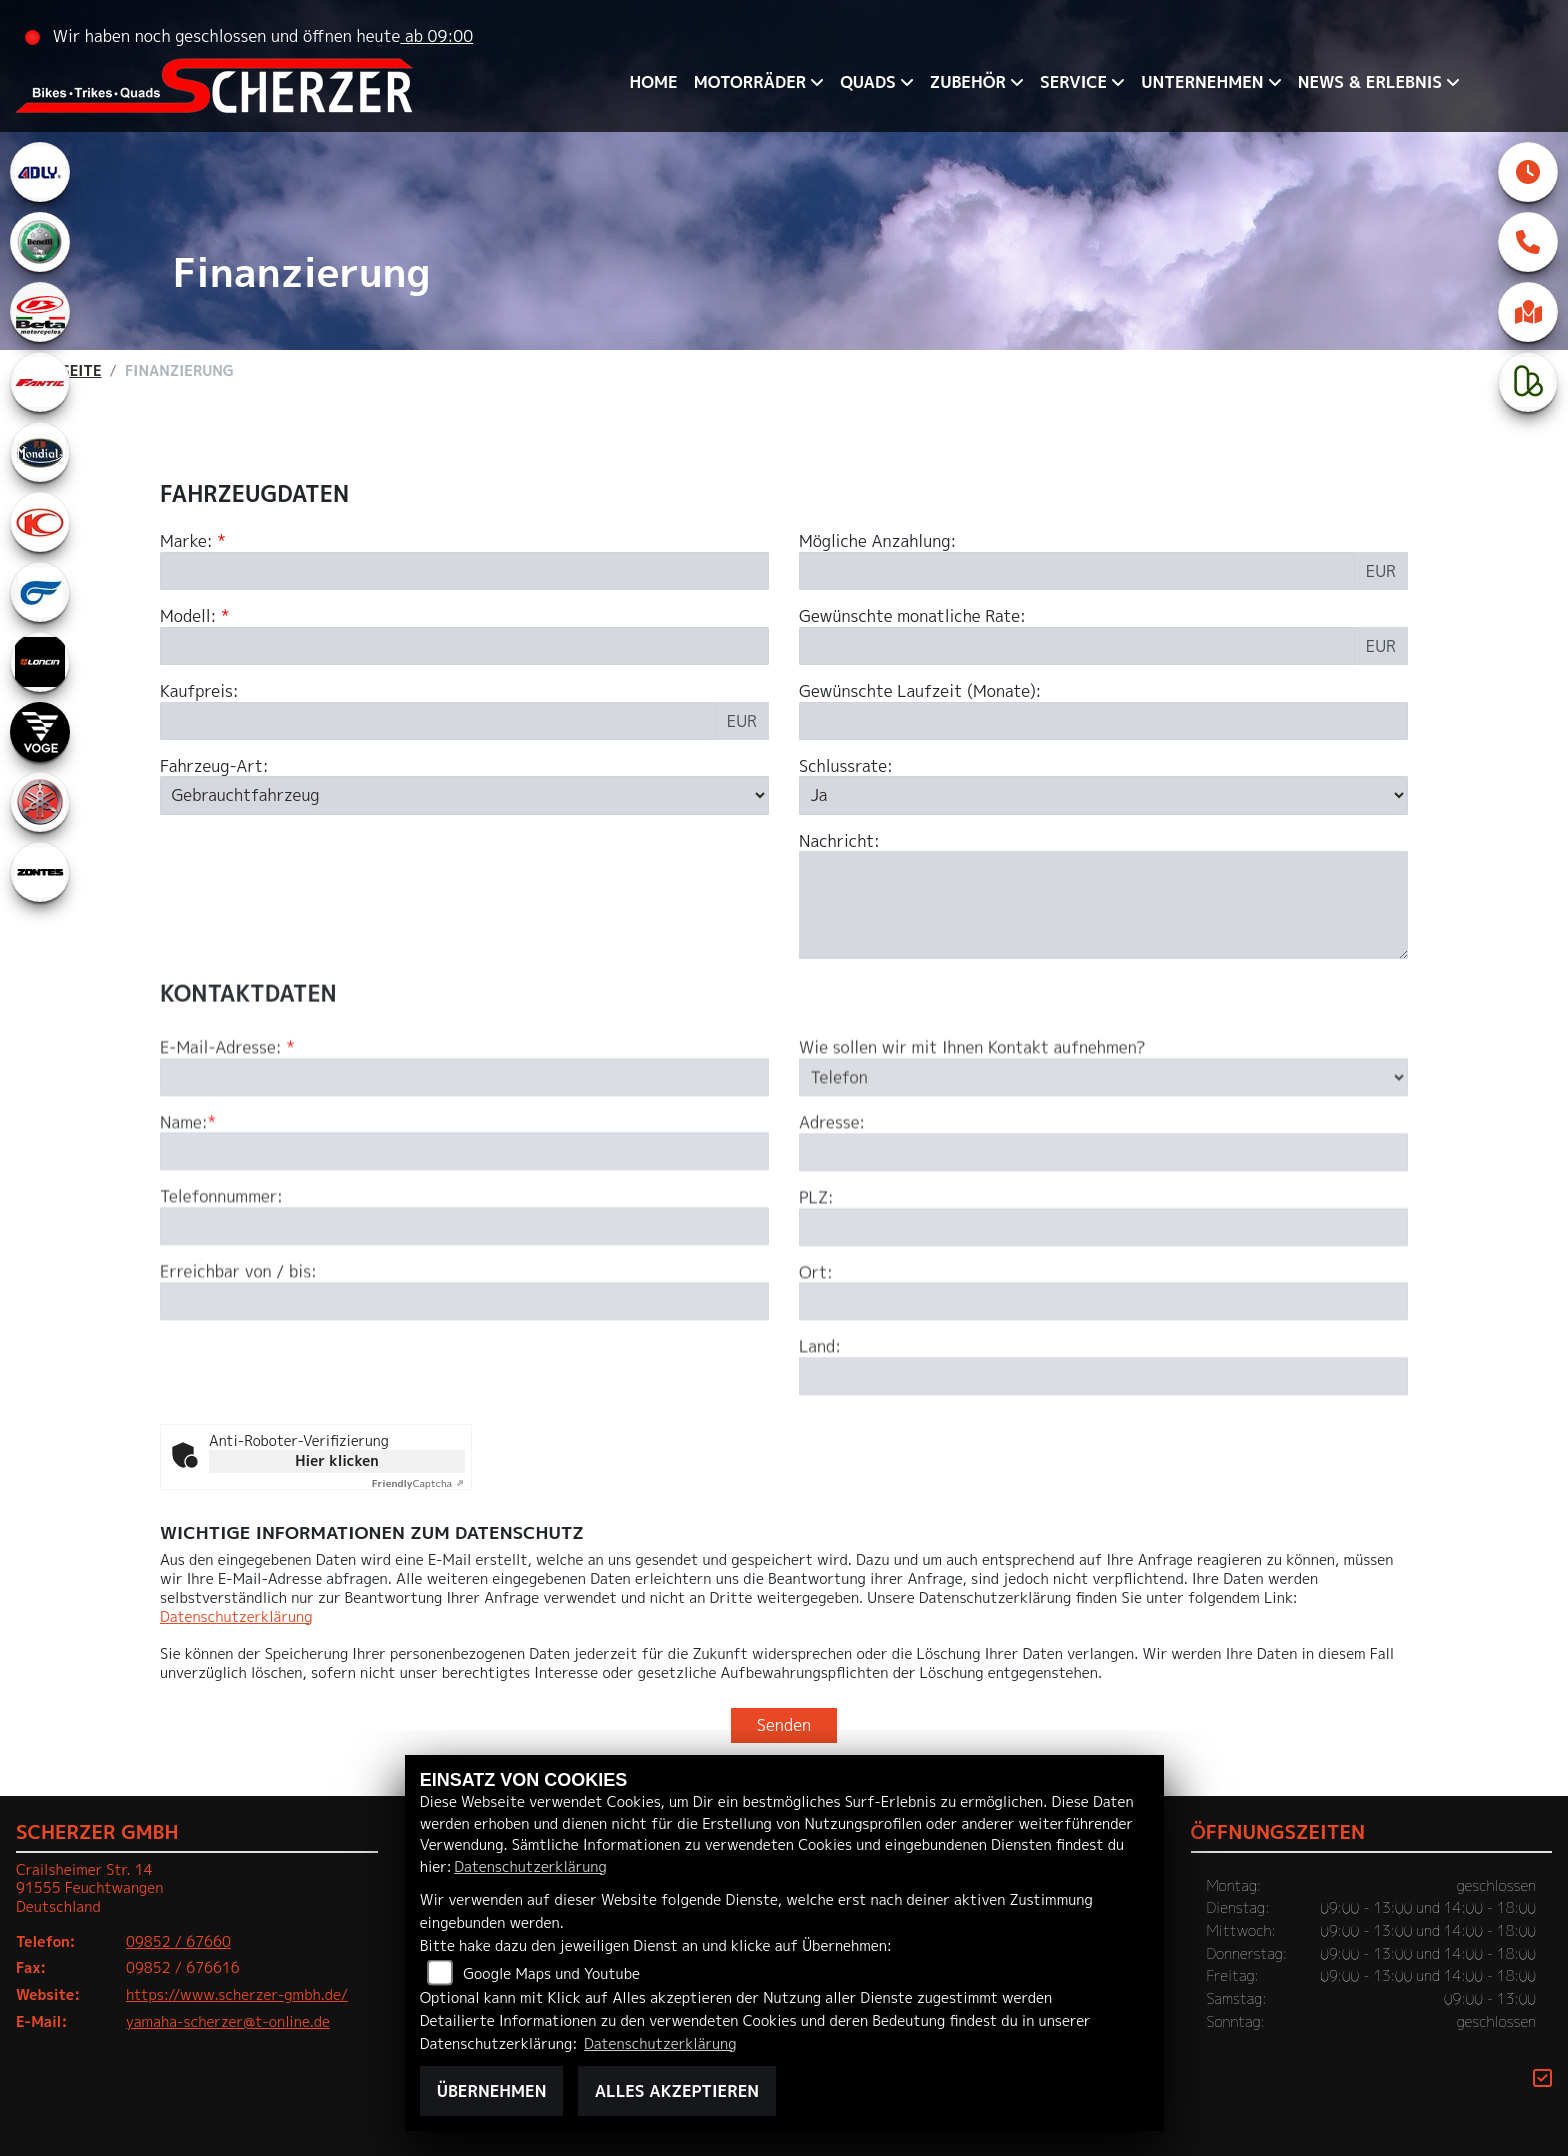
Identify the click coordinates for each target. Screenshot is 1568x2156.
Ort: (816, 1379)
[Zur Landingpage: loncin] (40, 662)
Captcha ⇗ (418, 1483)
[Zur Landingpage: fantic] (40, 382)
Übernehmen (492, 2091)
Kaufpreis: (199, 691)
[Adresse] (1103, 1259)
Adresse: (832, 1229)
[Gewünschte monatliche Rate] (1077, 646)
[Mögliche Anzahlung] (1077, 571)
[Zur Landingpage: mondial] (40, 452)
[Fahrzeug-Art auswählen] (464, 795)
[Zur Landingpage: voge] (40, 732)
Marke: (186, 541)
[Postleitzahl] (1103, 1334)
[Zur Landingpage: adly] (40, 172)
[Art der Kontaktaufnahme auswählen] (1103, 1184)
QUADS (867, 82)
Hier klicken (336, 1460)
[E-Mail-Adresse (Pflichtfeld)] (464, 1184)
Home (654, 82)
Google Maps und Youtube (551, 1974)
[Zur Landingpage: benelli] (40, 242)
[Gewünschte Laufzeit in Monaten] (1103, 721)
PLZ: (816, 1304)
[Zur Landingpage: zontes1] (40, 872)
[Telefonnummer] (464, 1334)
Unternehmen (1202, 82)
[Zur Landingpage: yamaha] (40, 802)
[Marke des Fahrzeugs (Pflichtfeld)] (464, 571)
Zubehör (968, 82)
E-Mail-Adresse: (227, 1154)
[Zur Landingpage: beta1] (40, 312)
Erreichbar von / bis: (238, 1379)
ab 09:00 (436, 36)
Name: (184, 1229)
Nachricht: (839, 841)
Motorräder (750, 82)
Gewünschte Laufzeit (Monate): (920, 691)
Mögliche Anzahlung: (877, 541)
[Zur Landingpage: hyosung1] (40, 592)
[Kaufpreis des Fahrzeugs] (438, 721)
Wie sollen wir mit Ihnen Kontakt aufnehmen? (972, 1154)
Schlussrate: (846, 766)
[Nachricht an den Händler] (1103, 905)
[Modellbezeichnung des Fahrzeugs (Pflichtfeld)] (464, 646)
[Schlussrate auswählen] (1103, 795)
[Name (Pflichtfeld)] (464, 1259)
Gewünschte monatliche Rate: (912, 616)
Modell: (188, 616)
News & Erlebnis (1370, 82)
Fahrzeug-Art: (214, 766)
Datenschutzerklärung (236, 1617)
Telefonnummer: (221, 1304)
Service (1073, 82)
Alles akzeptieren (677, 2091)
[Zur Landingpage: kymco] (40, 522)
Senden (784, 1725)
